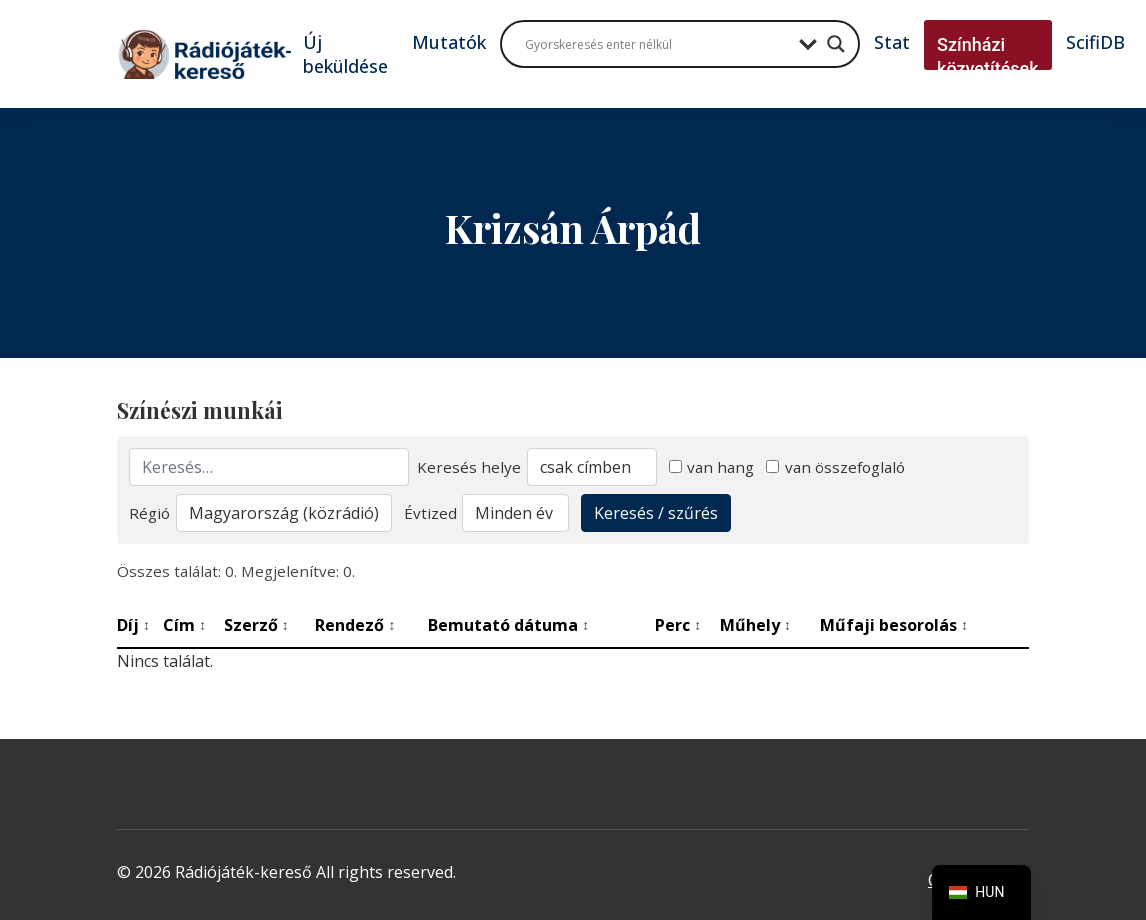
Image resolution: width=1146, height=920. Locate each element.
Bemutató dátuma (508, 625)
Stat (892, 42)
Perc (678, 625)
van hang (712, 467)
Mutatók (449, 42)
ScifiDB (1095, 42)
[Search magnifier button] (836, 44)
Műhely (755, 625)
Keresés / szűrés (656, 513)
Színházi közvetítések (988, 56)
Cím (184, 625)
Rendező (355, 625)
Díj (133, 625)
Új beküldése (345, 54)
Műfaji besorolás (894, 625)
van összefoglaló (835, 467)
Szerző (256, 625)
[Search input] (657, 44)
